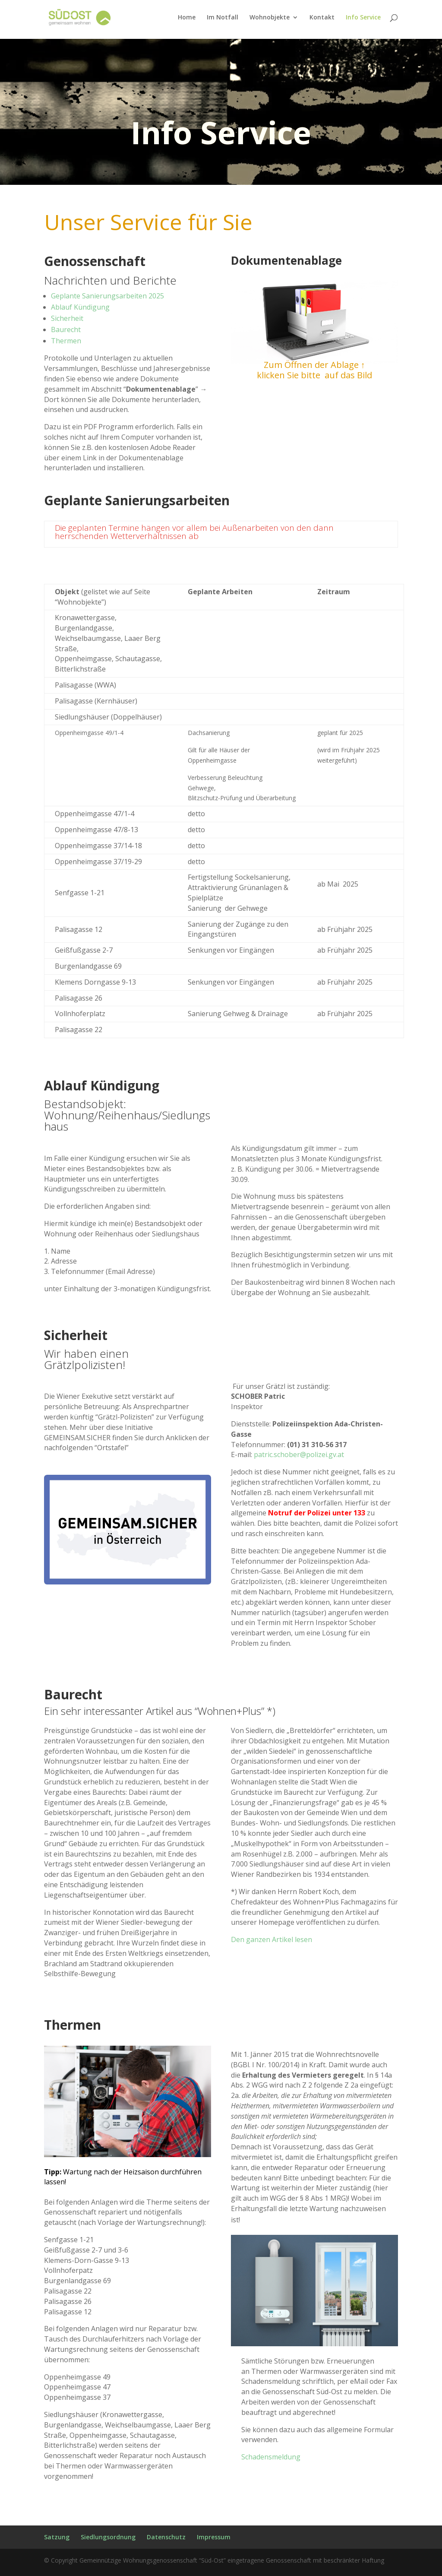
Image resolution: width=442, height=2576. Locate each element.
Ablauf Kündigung (80, 307)
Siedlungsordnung (108, 2537)
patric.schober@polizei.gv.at (299, 1454)
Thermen (66, 340)
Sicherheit (67, 318)
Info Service (363, 17)
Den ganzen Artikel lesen (271, 1939)
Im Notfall (222, 17)
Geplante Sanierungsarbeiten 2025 (107, 296)
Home (187, 17)
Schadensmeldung (270, 2457)
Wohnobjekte (269, 17)
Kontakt (322, 17)
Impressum (213, 2537)
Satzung (56, 2537)
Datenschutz (166, 2537)
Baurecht (66, 329)
